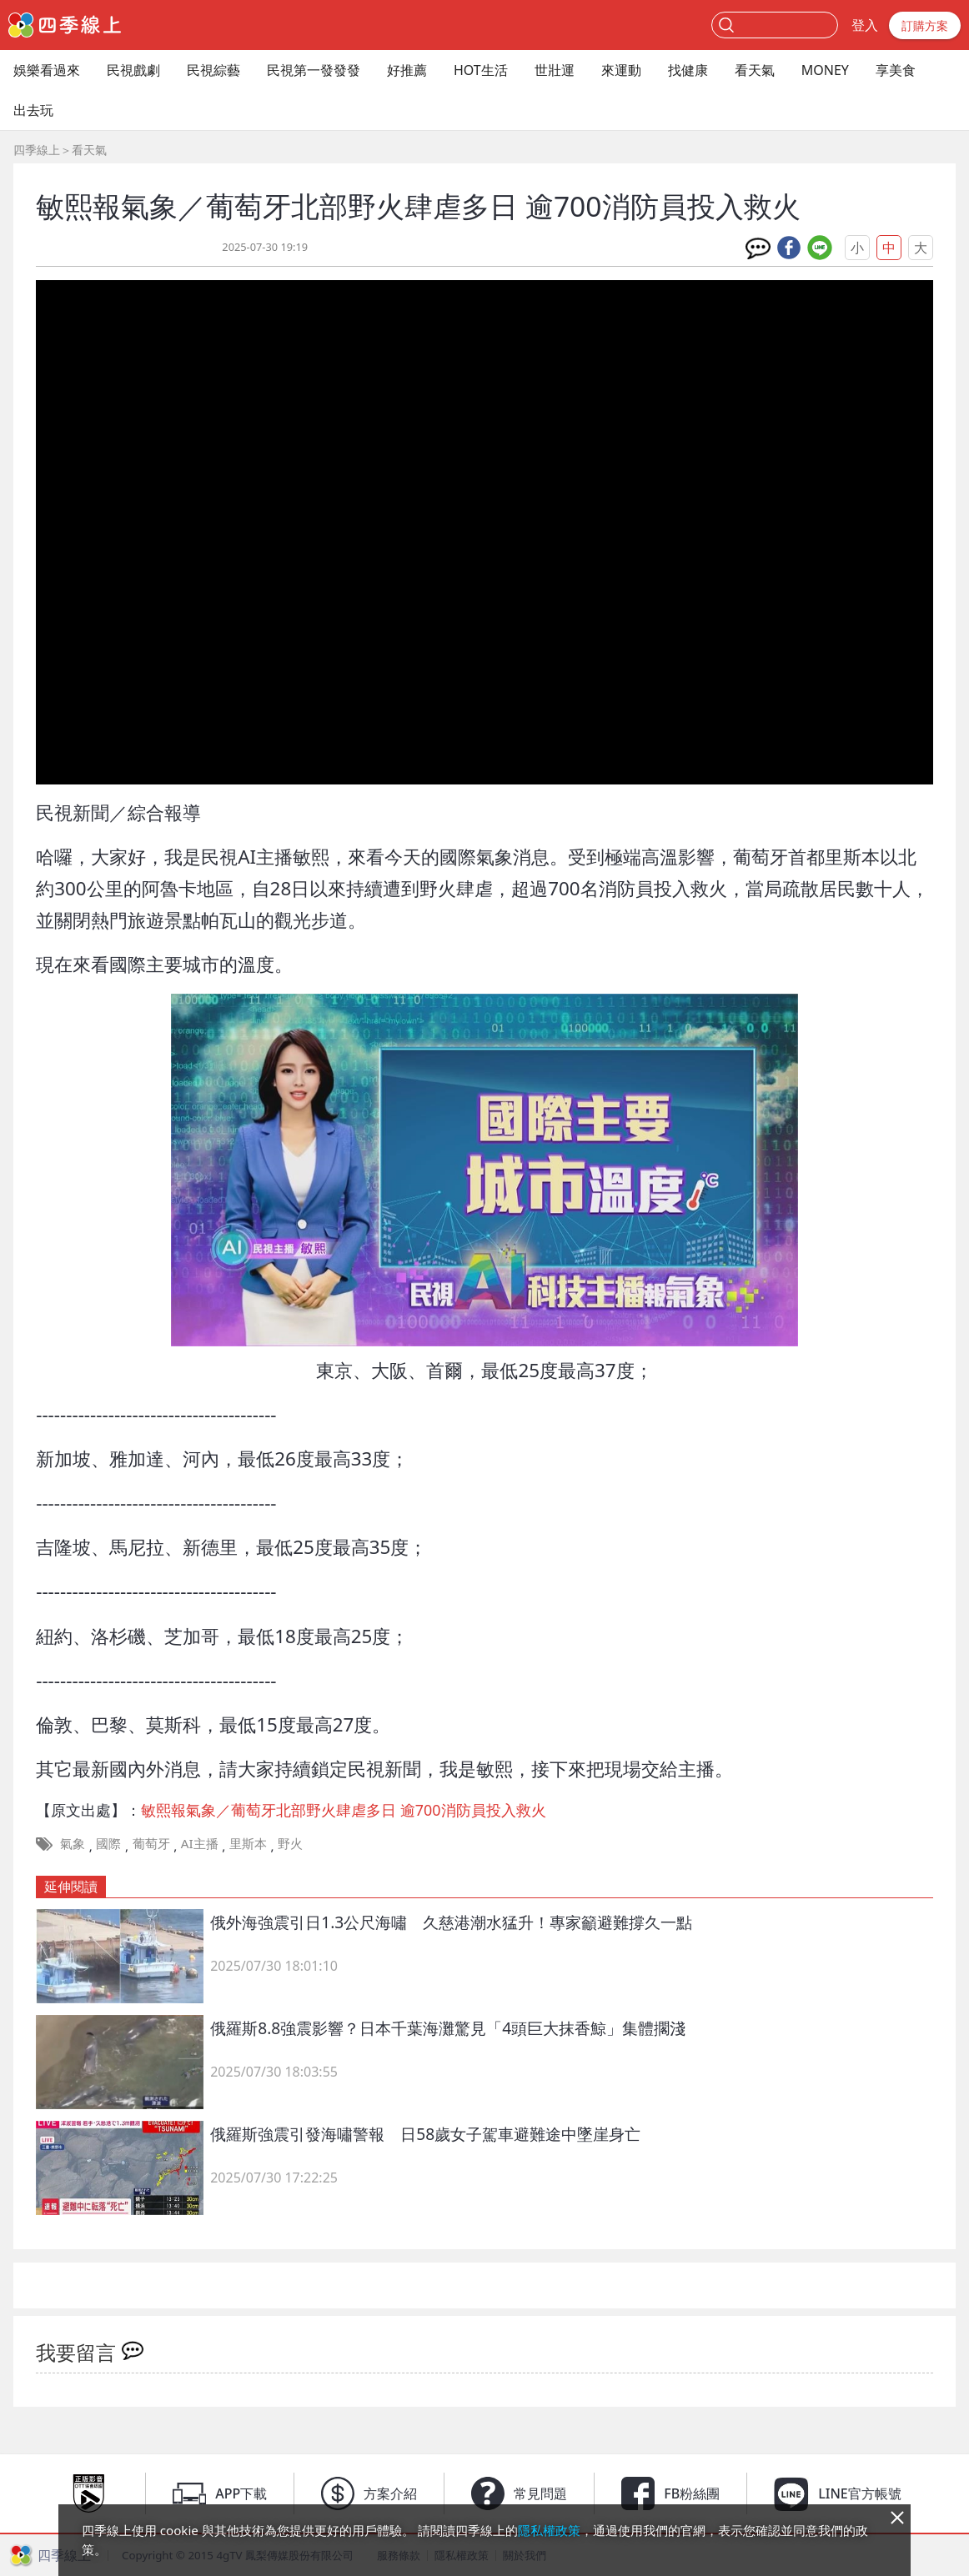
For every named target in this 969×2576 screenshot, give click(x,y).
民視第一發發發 (313, 70)
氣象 (72, 1843)
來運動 (621, 70)
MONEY (825, 70)
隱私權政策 (549, 2530)
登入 (864, 25)
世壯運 (555, 70)
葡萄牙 (151, 1843)
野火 (290, 1843)
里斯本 (248, 1843)
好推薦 (407, 70)
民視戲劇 (133, 70)
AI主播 (199, 1843)
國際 (108, 1843)
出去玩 (33, 110)
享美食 (896, 70)
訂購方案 (924, 25)
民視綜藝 (213, 70)
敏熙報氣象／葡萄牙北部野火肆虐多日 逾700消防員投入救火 (343, 1810)
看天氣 (755, 70)
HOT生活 (481, 70)
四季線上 (36, 150)
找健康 (688, 70)
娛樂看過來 (46, 70)
